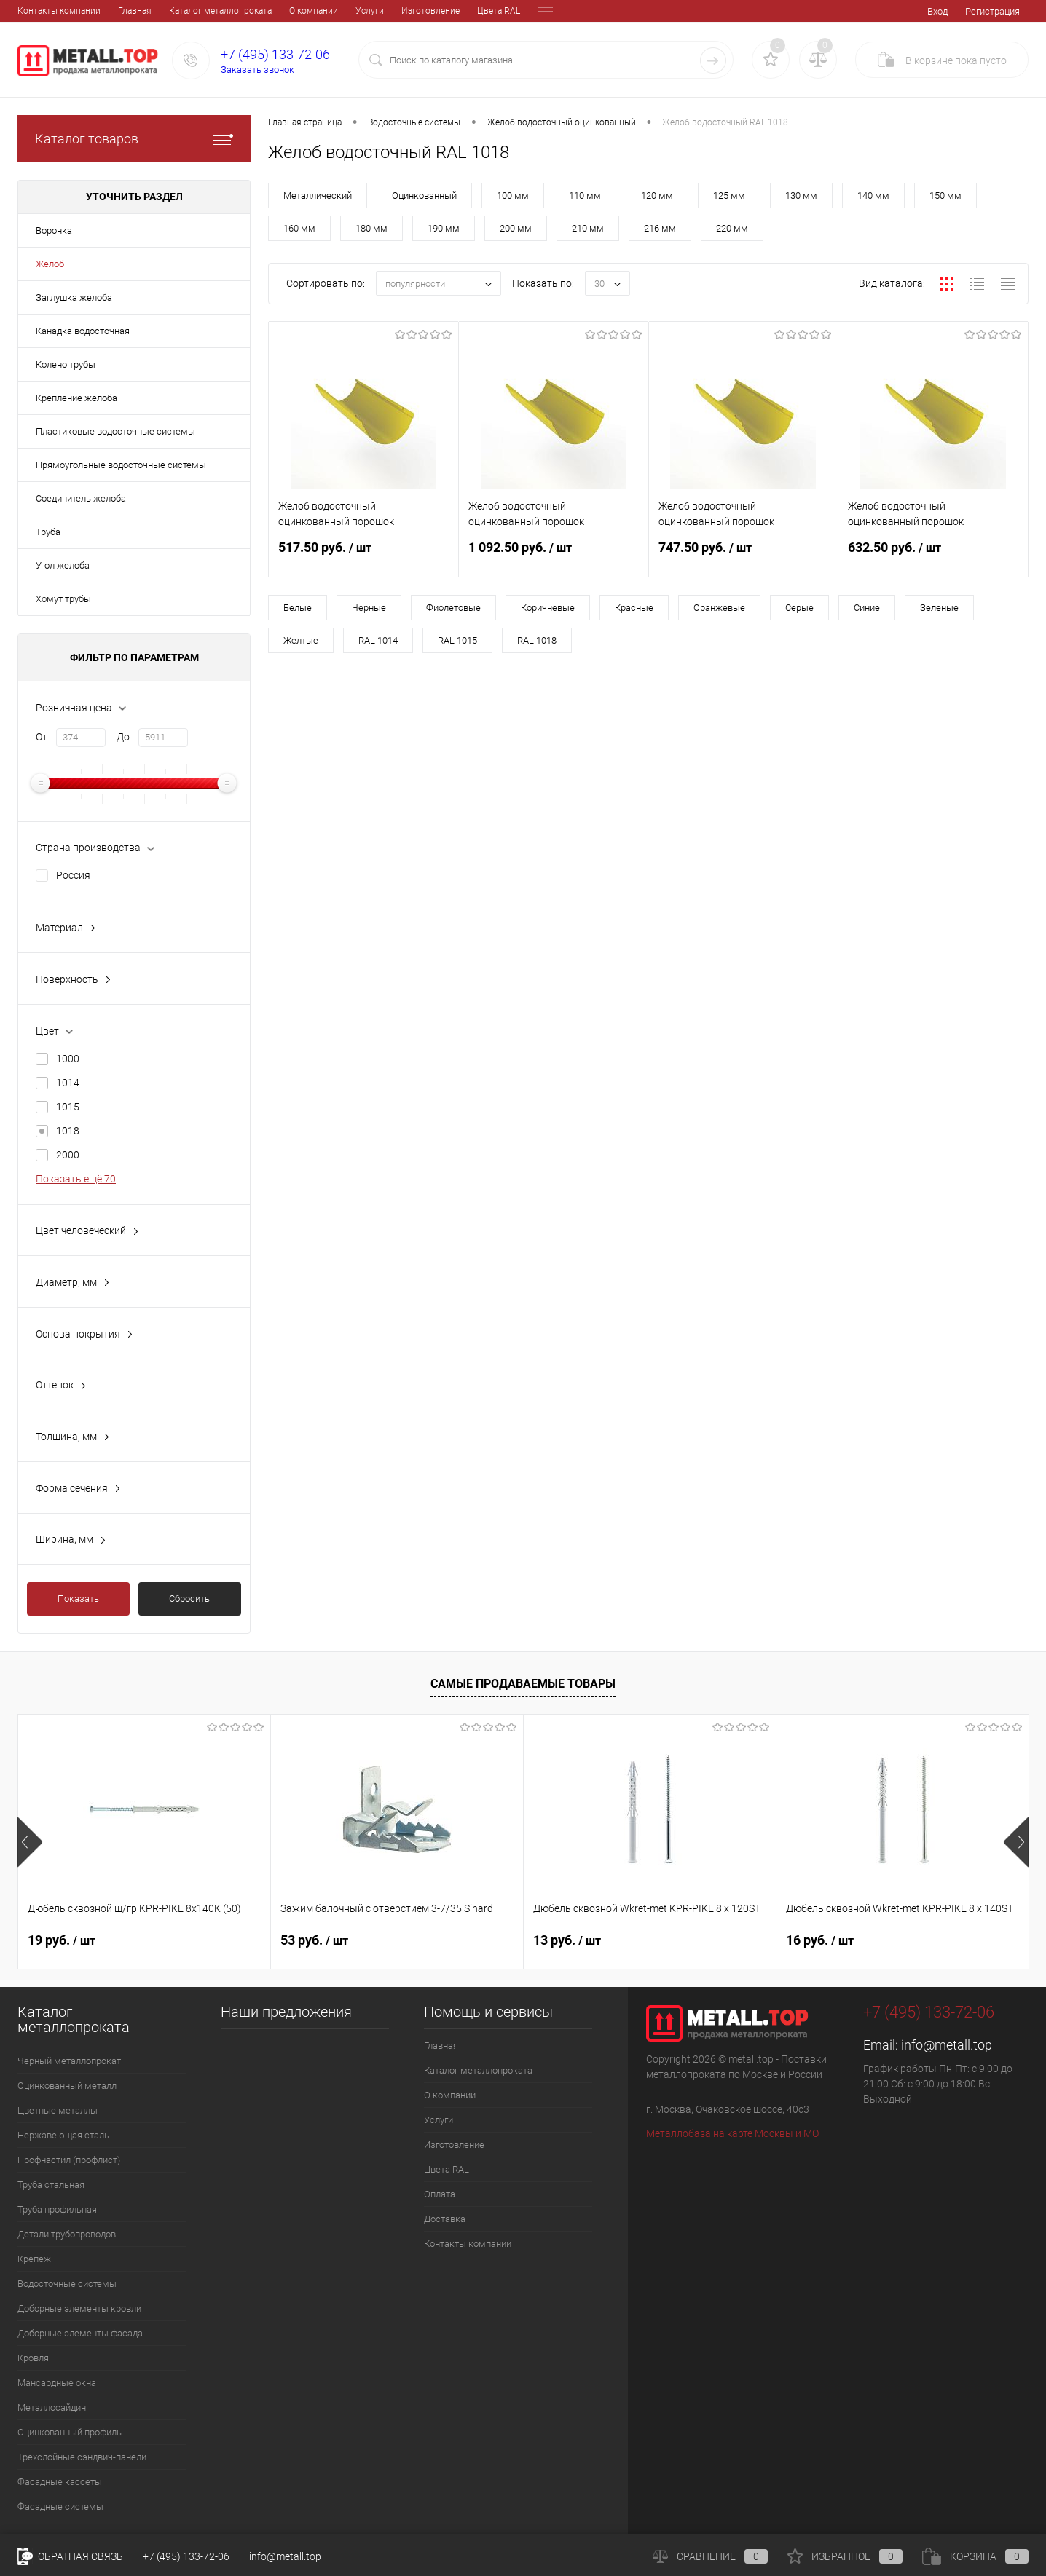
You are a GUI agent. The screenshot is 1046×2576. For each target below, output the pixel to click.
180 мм (371, 228)
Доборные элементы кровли (79, 2308)
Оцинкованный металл (67, 2085)
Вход (937, 11)
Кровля (33, 2357)
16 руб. (820, 1940)
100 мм (513, 195)
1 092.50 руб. (553, 556)
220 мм (732, 228)
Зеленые (939, 607)
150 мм (945, 195)
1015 (67, 1107)
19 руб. (61, 1940)
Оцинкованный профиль (69, 2432)
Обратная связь (70, 2556)
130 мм (801, 195)
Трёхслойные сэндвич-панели (81, 2456)
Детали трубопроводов (66, 2234)
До (123, 737)
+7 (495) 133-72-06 (275, 54)
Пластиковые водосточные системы (115, 431)
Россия (73, 875)
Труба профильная (57, 2209)
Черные (369, 607)
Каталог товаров (134, 138)
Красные (634, 607)
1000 (67, 1058)
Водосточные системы (67, 2283)
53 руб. (314, 1940)
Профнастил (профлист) (68, 2159)
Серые (799, 607)
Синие (867, 607)
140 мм (873, 195)
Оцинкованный (424, 195)
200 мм (516, 228)
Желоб (50, 263)
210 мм (588, 228)
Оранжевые (719, 607)
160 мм (299, 228)
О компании (213, 11)
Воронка (54, 230)
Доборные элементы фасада (80, 2333)
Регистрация (992, 11)
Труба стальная (50, 2184)
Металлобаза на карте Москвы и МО (732, 2133)
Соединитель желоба (81, 498)
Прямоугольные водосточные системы (121, 464)
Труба (48, 531)
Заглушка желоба (74, 297)
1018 (67, 1131)
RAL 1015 (457, 640)
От (41, 737)
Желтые (300, 640)
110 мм (585, 195)
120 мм (657, 195)
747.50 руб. (743, 556)
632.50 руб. (933, 556)
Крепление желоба (76, 397)
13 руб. (567, 1940)
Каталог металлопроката (119, 11)
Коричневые (548, 607)
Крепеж (34, 2258)
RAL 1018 (537, 640)
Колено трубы (65, 364)
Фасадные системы (60, 2506)
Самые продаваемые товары (523, 1684)
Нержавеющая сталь (63, 2135)
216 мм (660, 228)
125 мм (729, 195)
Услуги (269, 11)
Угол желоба (63, 565)
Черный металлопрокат (69, 2060)
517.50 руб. (363, 556)
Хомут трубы (63, 598)
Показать (78, 1598)
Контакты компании (467, 2243)
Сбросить (189, 1598)
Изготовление (330, 11)
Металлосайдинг (53, 2407)
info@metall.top (946, 2044)
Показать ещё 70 (76, 1179)
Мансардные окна (56, 2382)
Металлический (317, 195)
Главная (34, 11)
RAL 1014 (378, 640)
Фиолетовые (453, 607)
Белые (297, 607)
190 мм (444, 228)
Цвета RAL (398, 11)
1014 (67, 1083)
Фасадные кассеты (59, 2481)
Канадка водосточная (83, 330)
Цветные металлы (57, 2110)
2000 (67, 1155)
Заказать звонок (257, 69)
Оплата (451, 11)
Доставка (503, 11)
